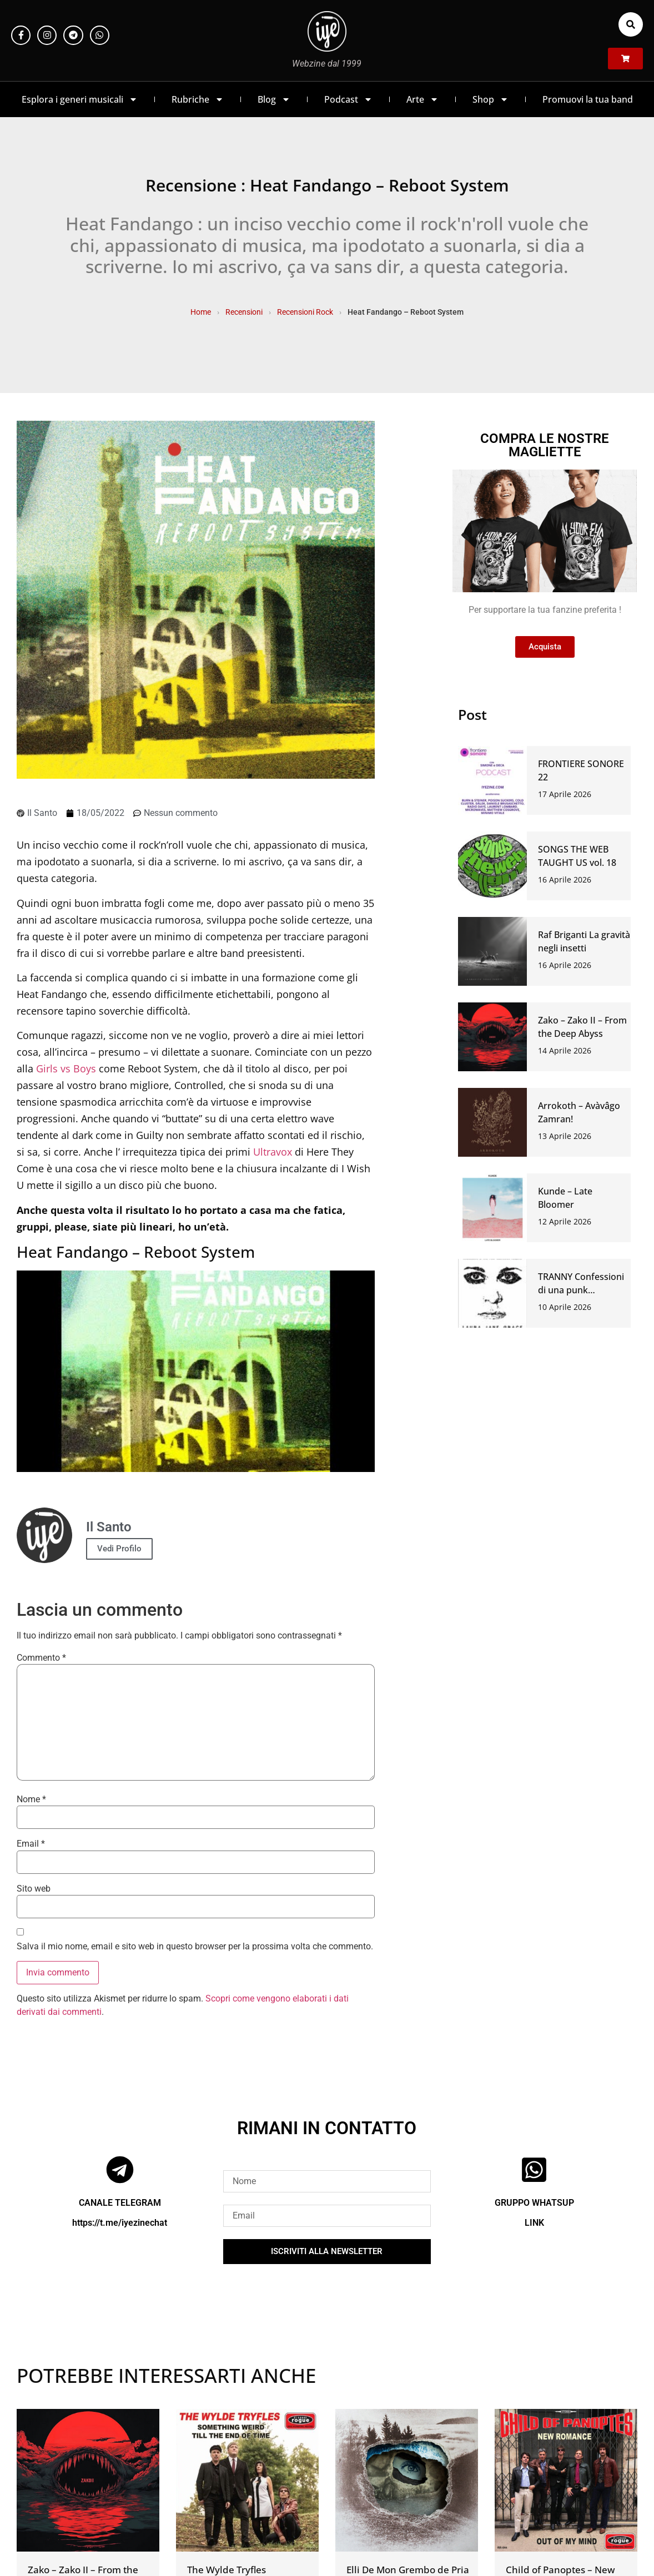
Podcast (348, 99)
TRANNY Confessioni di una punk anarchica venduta (581, 1290)
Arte (422, 99)
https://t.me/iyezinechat (119, 2222)
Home (200, 311)
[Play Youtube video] (196, 1371)
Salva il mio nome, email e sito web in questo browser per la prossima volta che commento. (195, 1946)
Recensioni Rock (305, 311)
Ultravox (272, 1151)
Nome (31, 1799)
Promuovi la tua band (587, 99)
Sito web (34, 1888)
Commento (41, 1658)
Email (31, 1843)
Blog (274, 99)
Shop (490, 99)
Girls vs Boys (66, 1068)
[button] (630, 24)
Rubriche (198, 99)
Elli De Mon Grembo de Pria (407, 2569)
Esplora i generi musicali (80, 99)
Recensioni (244, 311)
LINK (534, 2222)
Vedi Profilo (119, 1549)
